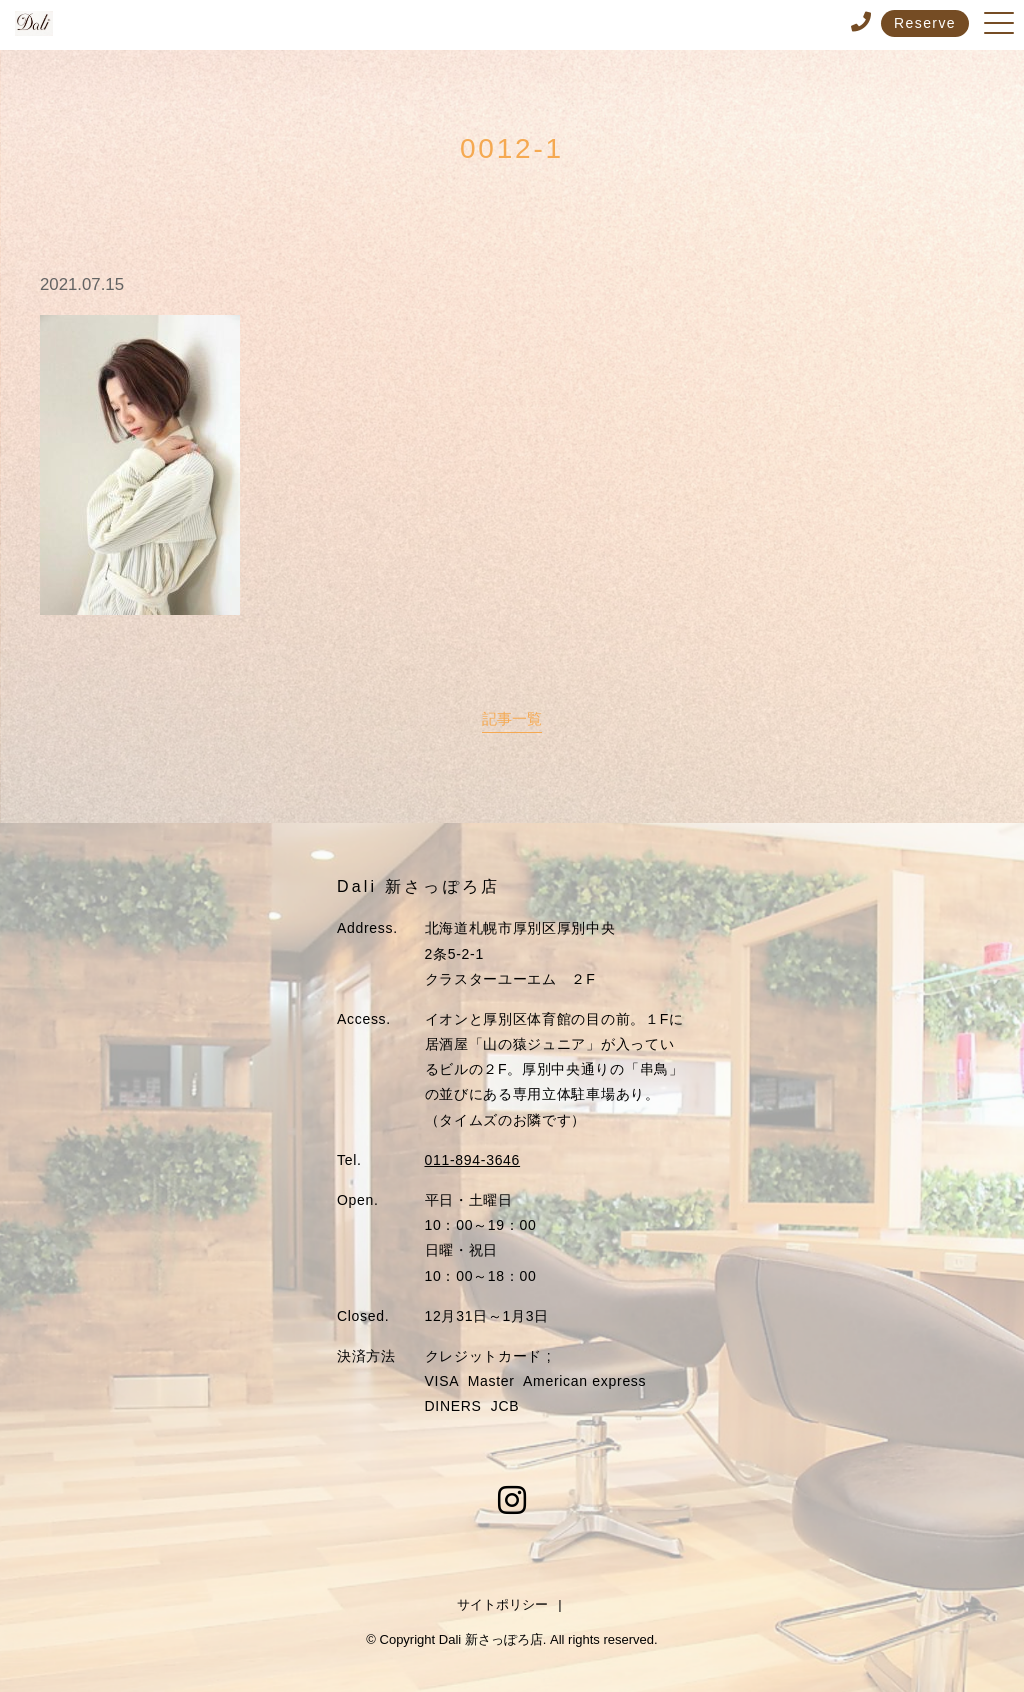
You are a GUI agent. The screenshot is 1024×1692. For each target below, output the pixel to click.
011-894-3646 (473, 1160)
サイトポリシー (502, 1604)
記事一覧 (512, 718)
